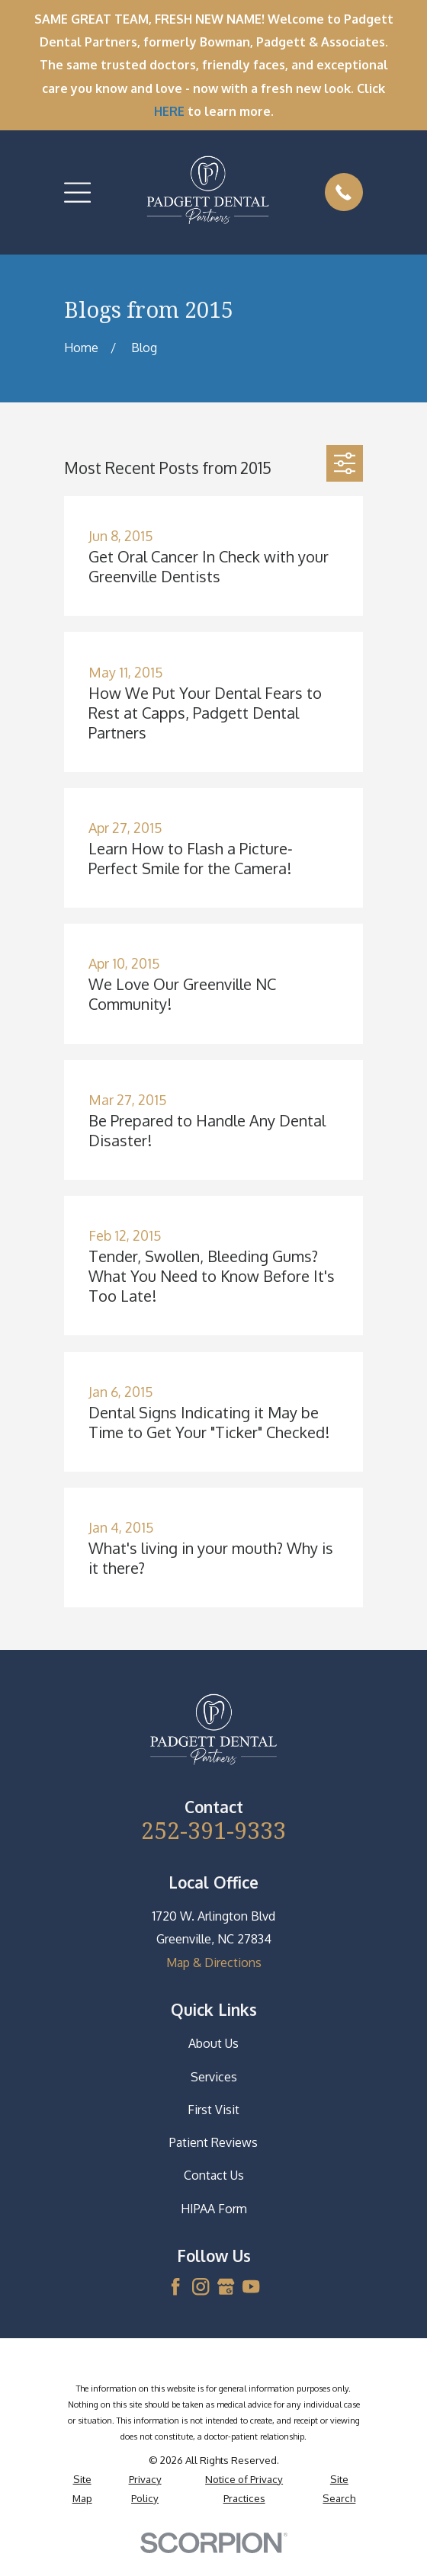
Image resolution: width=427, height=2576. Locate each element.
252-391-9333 (213, 1830)
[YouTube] (250, 2286)
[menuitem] (82, 2488)
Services (214, 2076)
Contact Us (214, 2175)
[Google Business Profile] (225, 2286)
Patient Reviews (213, 2142)
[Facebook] (175, 2286)
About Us (213, 2043)
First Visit (213, 2109)
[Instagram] (200, 2286)
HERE (169, 111)
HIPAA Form (214, 2208)
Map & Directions (214, 1962)
